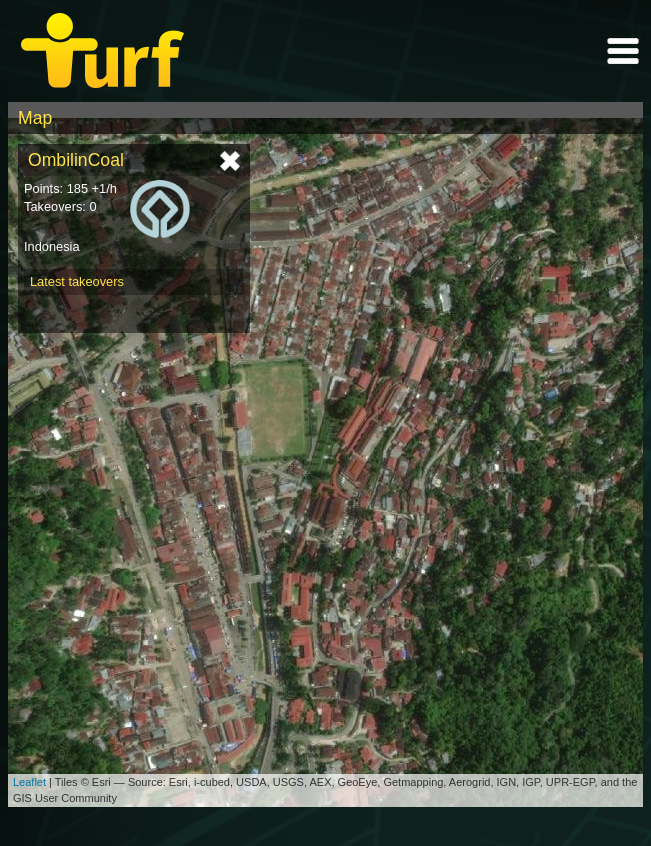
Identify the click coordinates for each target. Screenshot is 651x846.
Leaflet (29, 782)
